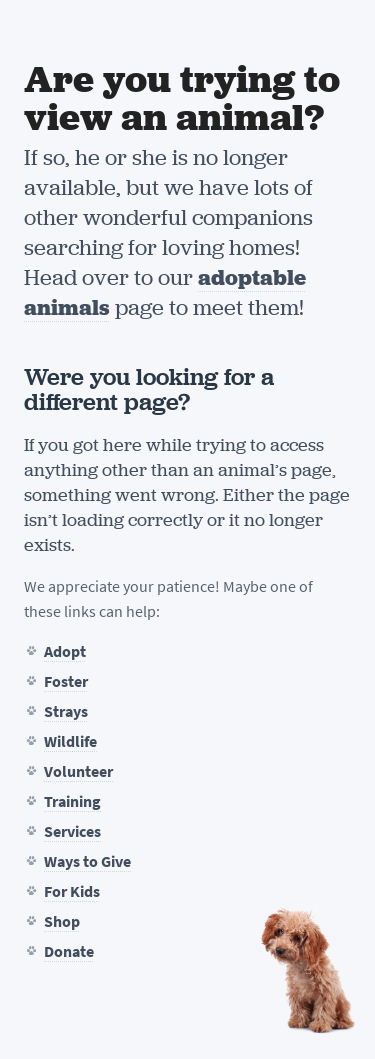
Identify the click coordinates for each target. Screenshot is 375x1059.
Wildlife (70, 741)
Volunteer (78, 771)
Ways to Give (87, 861)
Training (72, 801)
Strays (66, 711)
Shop (62, 921)
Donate (69, 951)
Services (72, 831)
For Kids (72, 891)
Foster (66, 681)
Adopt (65, 651)
